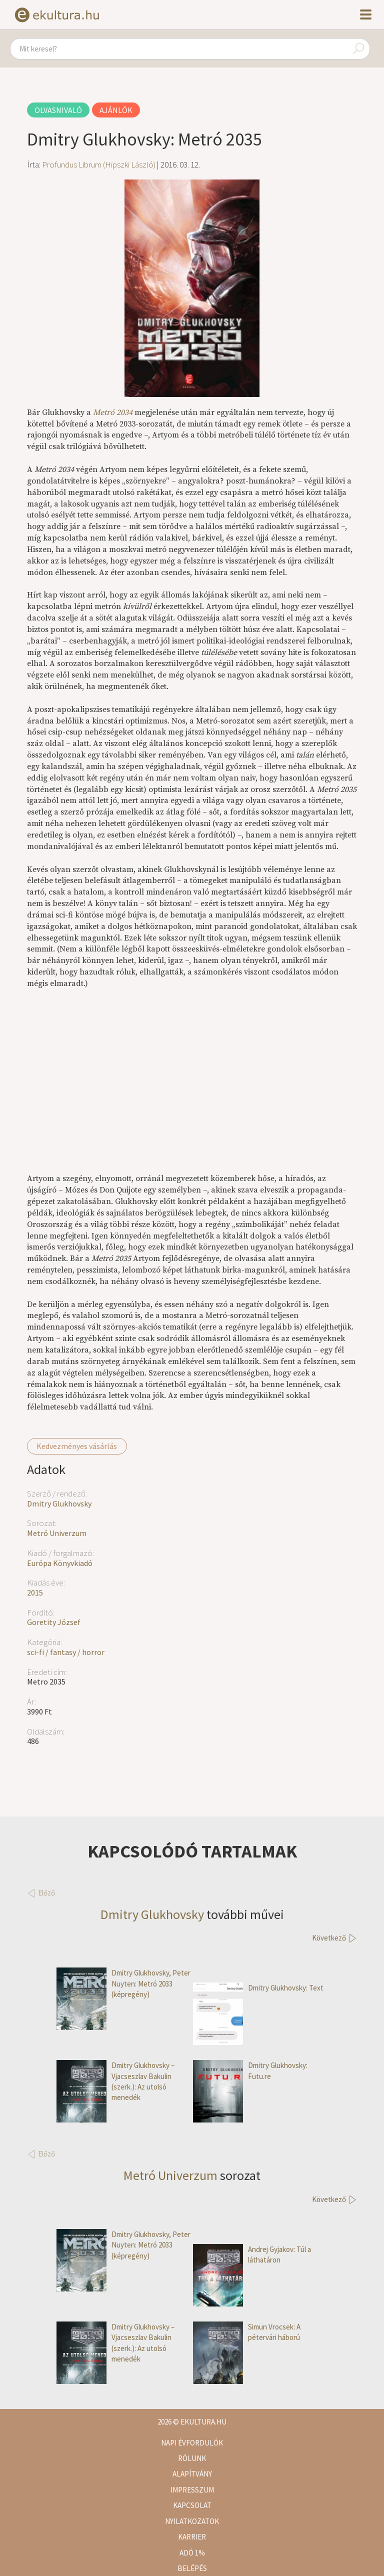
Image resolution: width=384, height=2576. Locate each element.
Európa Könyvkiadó (59, 1563)
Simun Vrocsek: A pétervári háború (246, 2332)
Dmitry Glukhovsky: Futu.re (250, 2071)
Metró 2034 (112, 413)
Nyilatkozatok (192, 2521)
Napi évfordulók (192, 2443)
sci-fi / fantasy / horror (65, 1652)
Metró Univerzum (56, 1533)
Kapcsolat (192, 2505)
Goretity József (53, 1622)
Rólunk (192, 2458)
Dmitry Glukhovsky (59, 1503)
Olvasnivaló (58, 110)
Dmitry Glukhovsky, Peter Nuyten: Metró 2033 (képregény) (123, 1984)
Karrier (192, 2537)
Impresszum (192, 2489)
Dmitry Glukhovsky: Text (258, 1987)
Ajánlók (116, 110)
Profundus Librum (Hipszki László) (99, 164)
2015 (35, 1593)
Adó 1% (192, 2553)
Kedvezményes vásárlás (76, 1446)
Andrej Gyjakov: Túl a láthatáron (252, 2255)
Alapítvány (192, 2473)
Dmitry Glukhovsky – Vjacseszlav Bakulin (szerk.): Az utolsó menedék (115, 2081)
